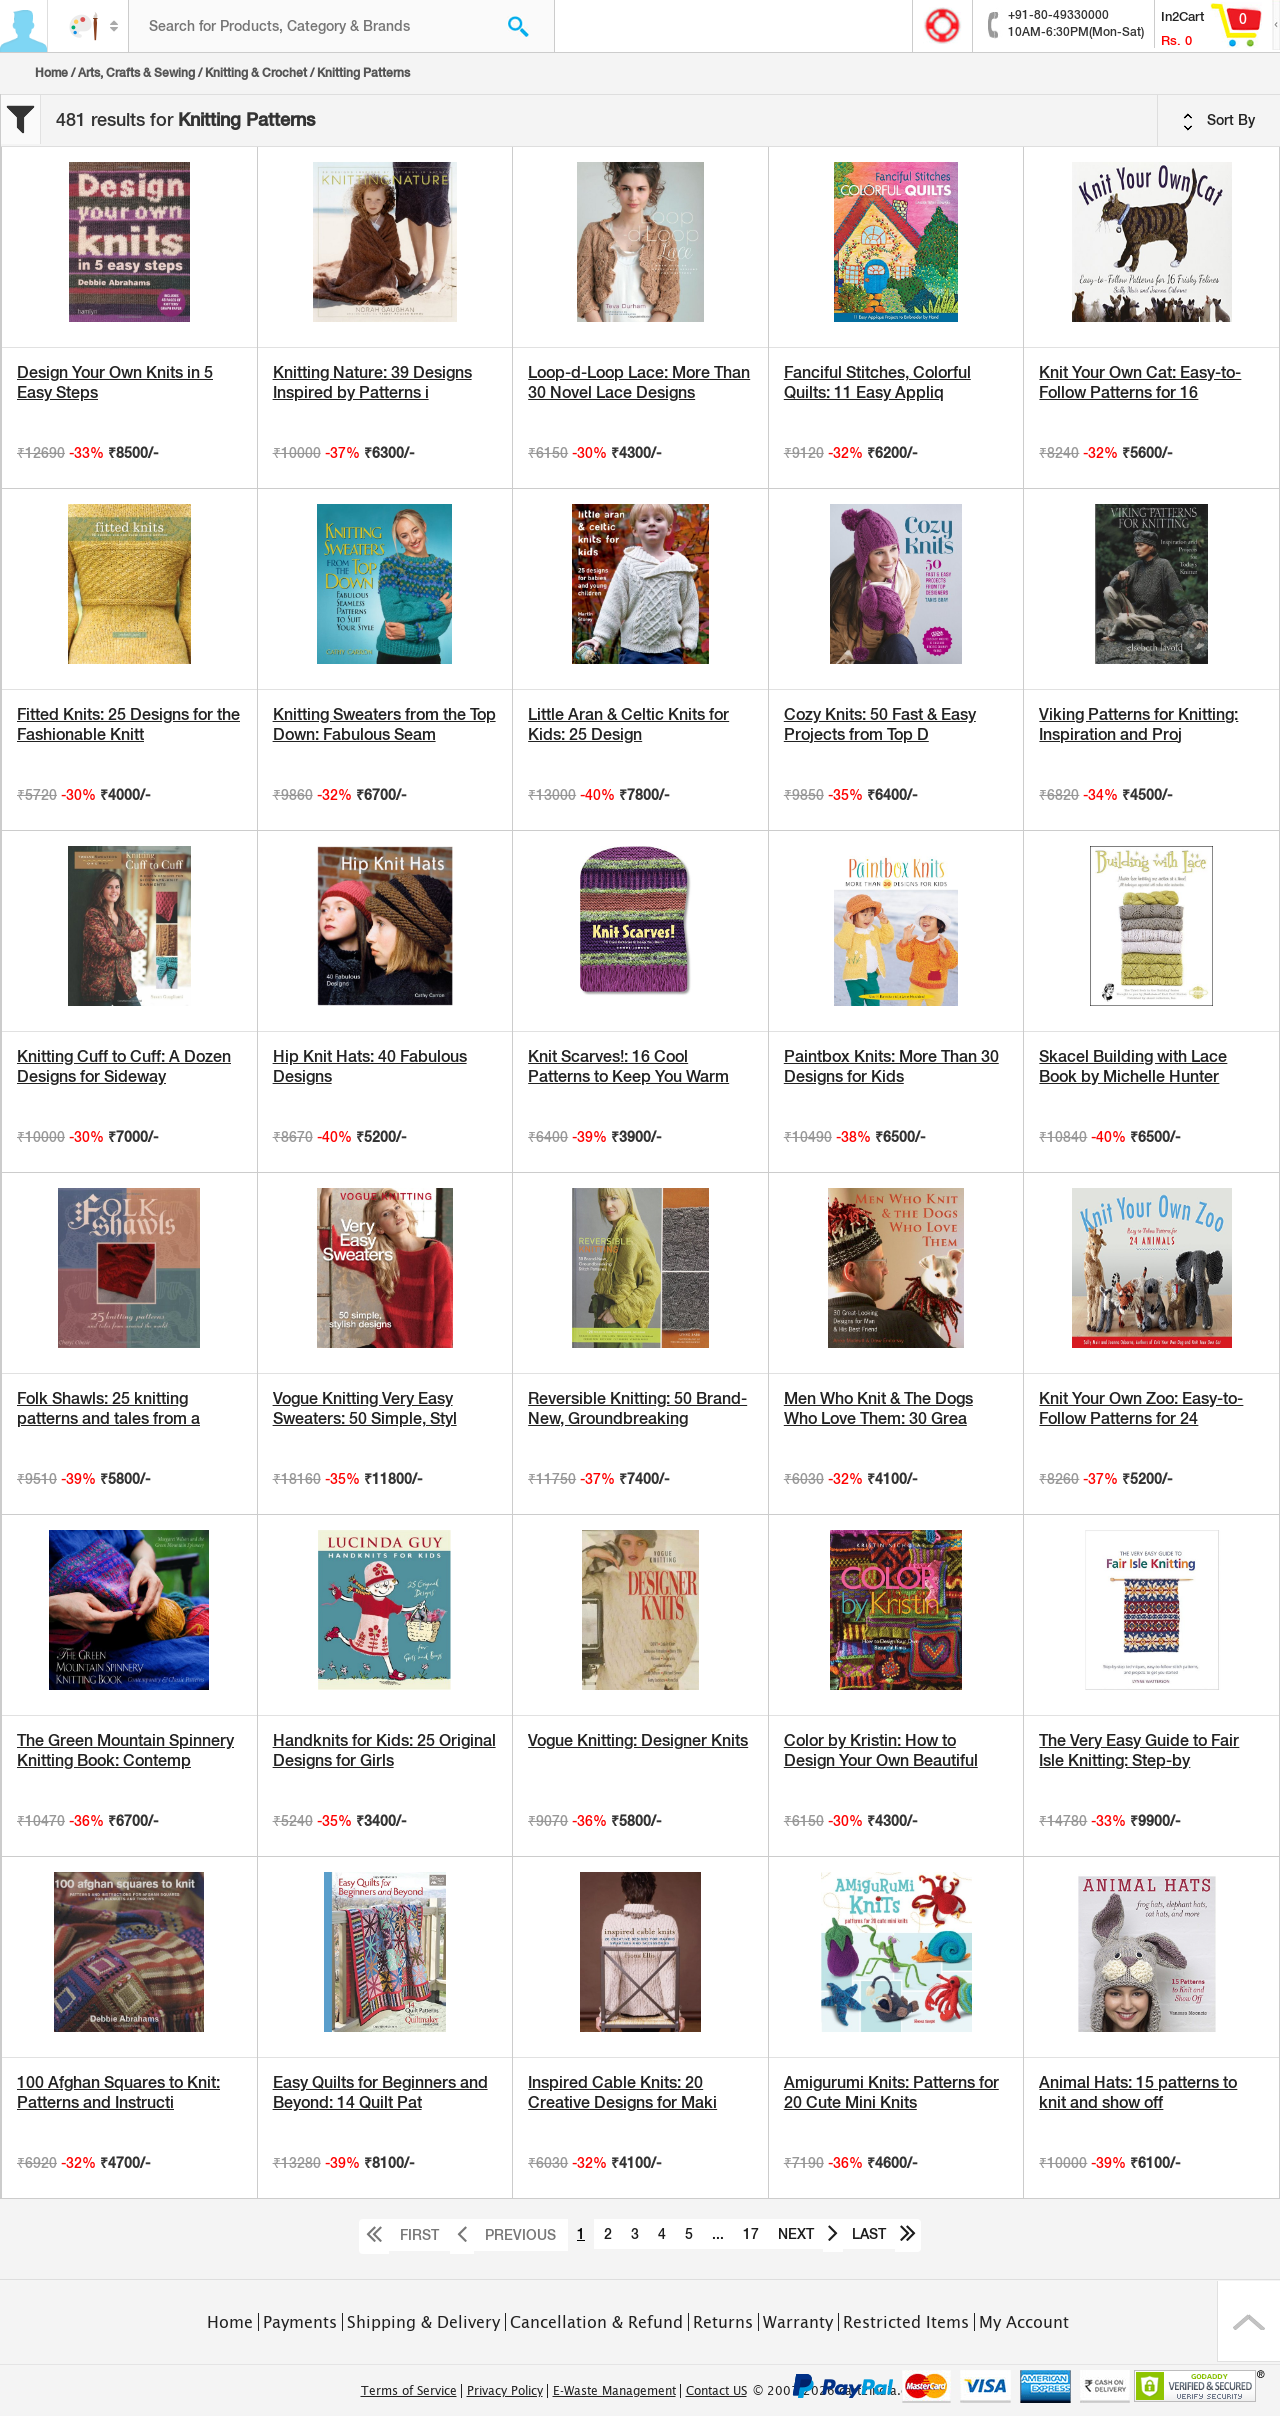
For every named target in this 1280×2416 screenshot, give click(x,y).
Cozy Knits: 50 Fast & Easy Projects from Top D (880, 724)
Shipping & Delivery (423, 2322)
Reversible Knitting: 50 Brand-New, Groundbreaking (637, 1408)
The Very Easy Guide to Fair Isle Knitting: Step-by (1139, 1750)
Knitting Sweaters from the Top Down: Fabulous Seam (384, 724)
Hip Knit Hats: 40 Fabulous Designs (370, 1066)
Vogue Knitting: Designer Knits (638, 1740)
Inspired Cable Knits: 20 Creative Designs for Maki (622, 2092)
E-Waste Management (614, 2391)
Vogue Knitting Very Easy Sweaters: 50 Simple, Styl (365, 1408)
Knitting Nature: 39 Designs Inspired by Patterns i (372, 382)
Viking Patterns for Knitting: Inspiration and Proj (1138, 724)
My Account (1024, 2322)
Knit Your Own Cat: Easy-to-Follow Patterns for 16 (1140, 382)
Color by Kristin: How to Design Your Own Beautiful (881, 1750)
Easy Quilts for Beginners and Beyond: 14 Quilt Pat (380, 2092)
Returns (723, 2322)
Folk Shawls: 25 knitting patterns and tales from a (108, 1408)
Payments (300, 2322)
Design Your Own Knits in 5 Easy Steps (115, 382)
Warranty (798, 2322)
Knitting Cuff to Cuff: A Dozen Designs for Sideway (124, 1066)
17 (751, 2234)
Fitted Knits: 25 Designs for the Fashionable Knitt (128, 724)
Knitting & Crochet (256, 73)
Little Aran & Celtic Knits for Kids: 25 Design (628, 724)
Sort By (1219, 121)
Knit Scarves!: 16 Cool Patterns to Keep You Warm (628, 1066)
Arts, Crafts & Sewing (136, 73)
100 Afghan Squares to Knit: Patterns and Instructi (118, 2092)
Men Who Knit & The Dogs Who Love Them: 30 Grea (878, 1408)
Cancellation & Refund (596, 2322)
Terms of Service (409, 2391)
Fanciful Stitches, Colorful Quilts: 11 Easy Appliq (877, 382)
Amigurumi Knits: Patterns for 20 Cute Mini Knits (891, 2092)
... (718, 2234)
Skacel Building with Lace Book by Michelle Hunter (1133, 1066)
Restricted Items (906, 2322)
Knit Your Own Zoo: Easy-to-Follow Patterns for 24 (1141, 1408)
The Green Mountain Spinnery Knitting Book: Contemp (125, 1750)
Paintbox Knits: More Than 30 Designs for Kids (891, 1066)
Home (51, 73)
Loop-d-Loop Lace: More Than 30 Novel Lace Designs (639, 382)
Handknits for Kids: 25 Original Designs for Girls (384, 1750)
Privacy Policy (505, 2391)
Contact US (716, 2391)
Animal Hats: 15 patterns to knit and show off (1138, 2092)
